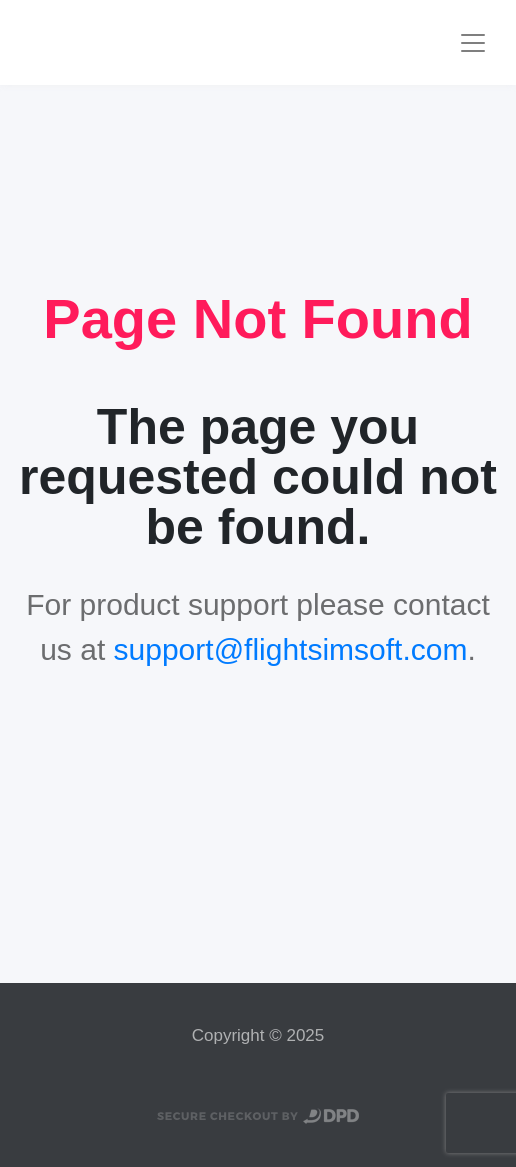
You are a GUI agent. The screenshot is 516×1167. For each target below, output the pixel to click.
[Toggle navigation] (473, 43)
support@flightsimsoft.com (291, 649)
